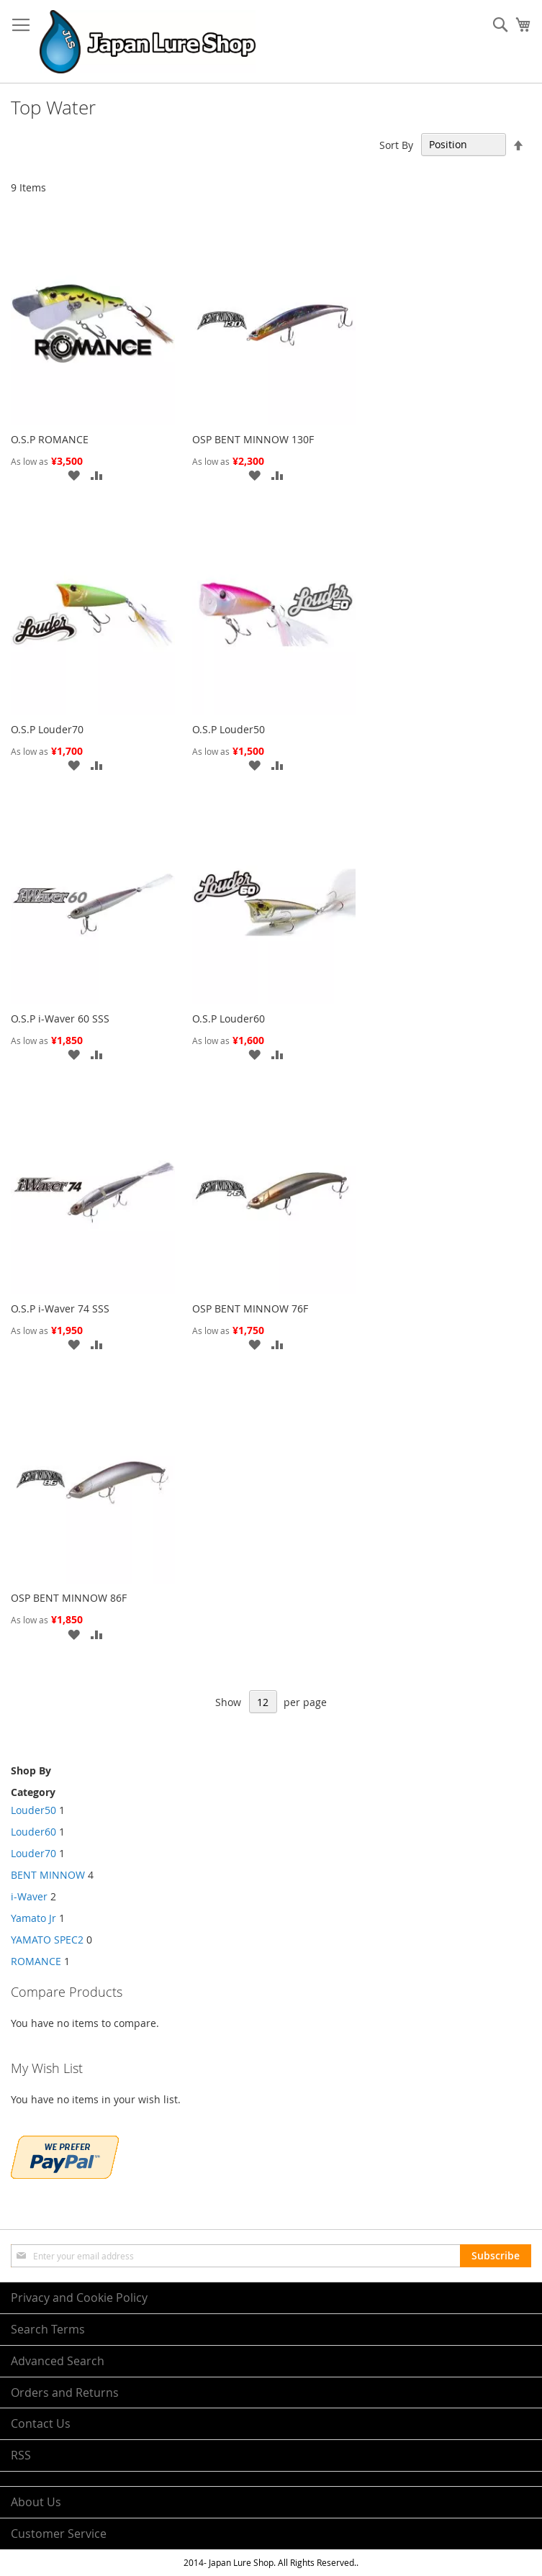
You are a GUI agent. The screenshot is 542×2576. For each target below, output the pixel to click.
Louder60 (33, 1831)
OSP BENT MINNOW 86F (69, 1598)
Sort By (396, 144)
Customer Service (59, 2533)
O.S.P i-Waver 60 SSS (60, 1018)
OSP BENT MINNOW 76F (250, 1308)
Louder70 (33, 1853)
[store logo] (148, 41)
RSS (21, 2455)
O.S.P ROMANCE (50, 439)
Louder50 (33, 1810)
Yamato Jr (35, 1918)
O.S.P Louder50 (228, 729)
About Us (36, 2502)
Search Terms (48, 2329)
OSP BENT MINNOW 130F (253, 439)
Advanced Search (57, 2361)
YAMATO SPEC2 (48, 1939)
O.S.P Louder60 (228, 1018)
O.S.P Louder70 (47, 729)
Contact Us (41, 2423)
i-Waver (30, 1896)
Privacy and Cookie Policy (79, 2297)
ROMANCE (36, 1961)
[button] (73, 475)
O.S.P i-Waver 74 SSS (60, 1308)
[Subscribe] (495, 2255)
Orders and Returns (65, 2392)
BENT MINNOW (49, 1875)
